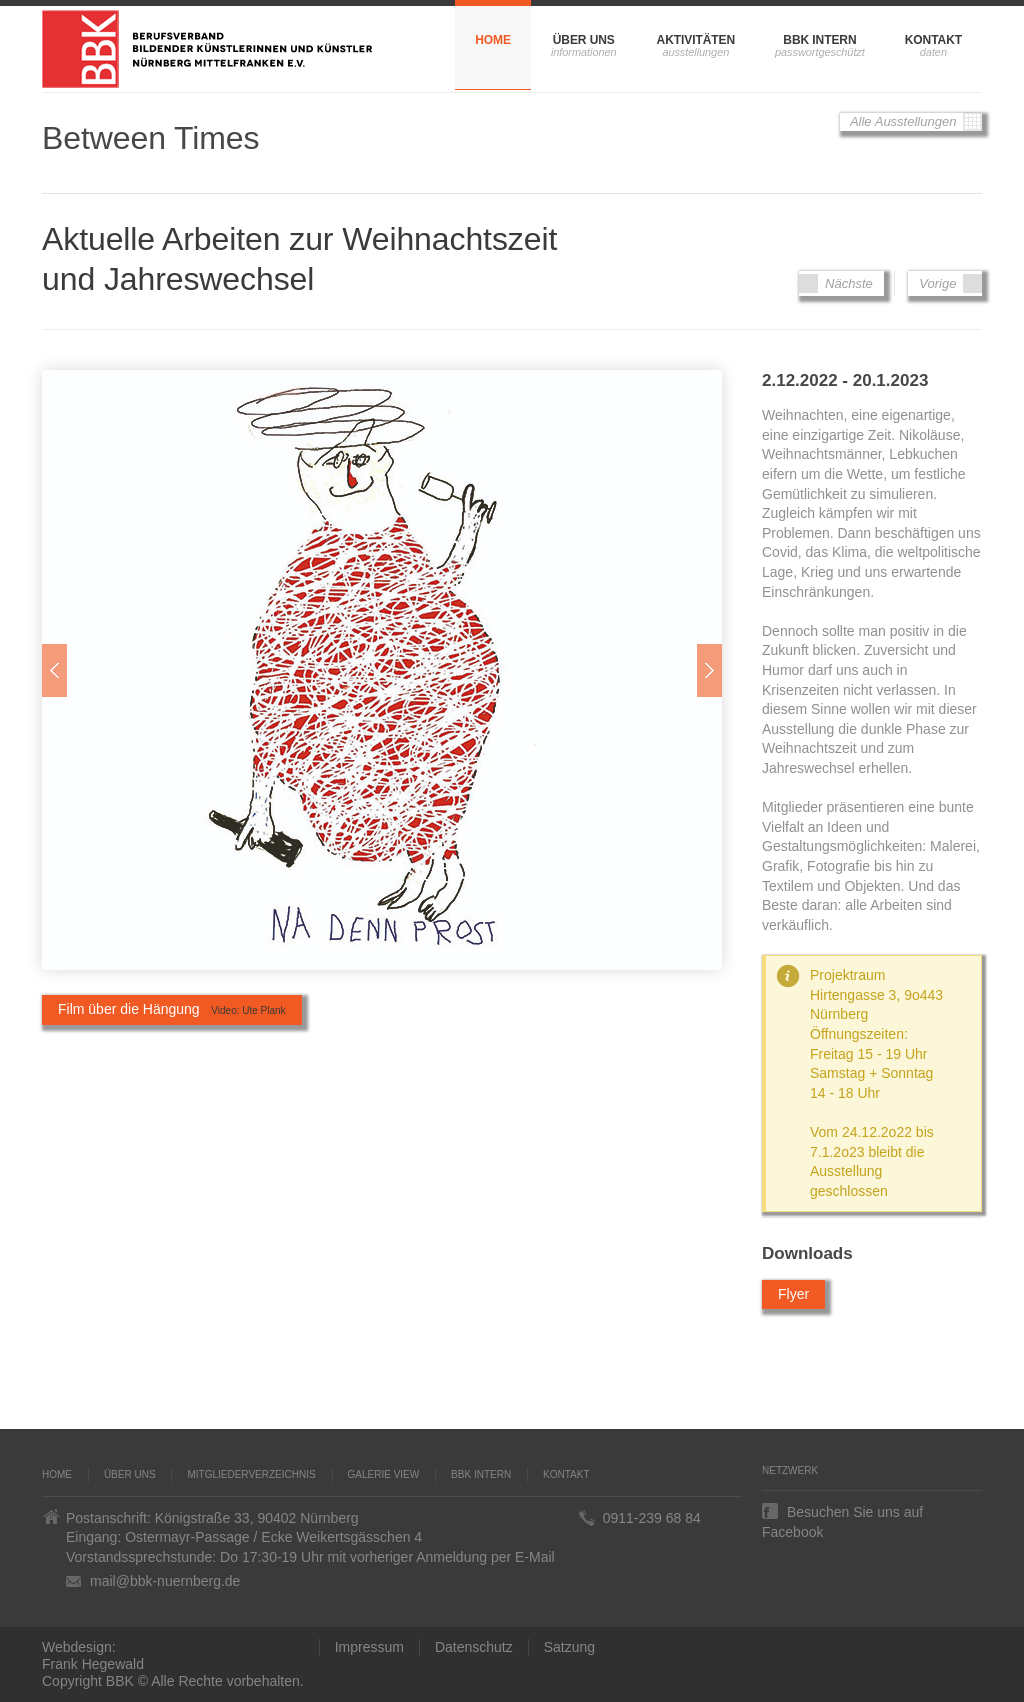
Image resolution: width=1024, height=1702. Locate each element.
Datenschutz (474, 1647)
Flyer (793, 1294)
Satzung (569, 1647)
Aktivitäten (696, 40)
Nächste (841, 283)
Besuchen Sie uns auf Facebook (842, 1511)
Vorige (945, 283)
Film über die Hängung (172, 1009)
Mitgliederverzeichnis (251, 1474)
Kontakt (933, 40)
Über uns (584, 40)
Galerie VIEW (384, 1474)
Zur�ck (54, 670)
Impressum (369, 1647)
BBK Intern (819, 40)
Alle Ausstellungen (911, 122)
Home (493, 40)
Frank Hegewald (93, 1664)
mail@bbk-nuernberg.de (165, 1581)
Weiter (709, 670)
